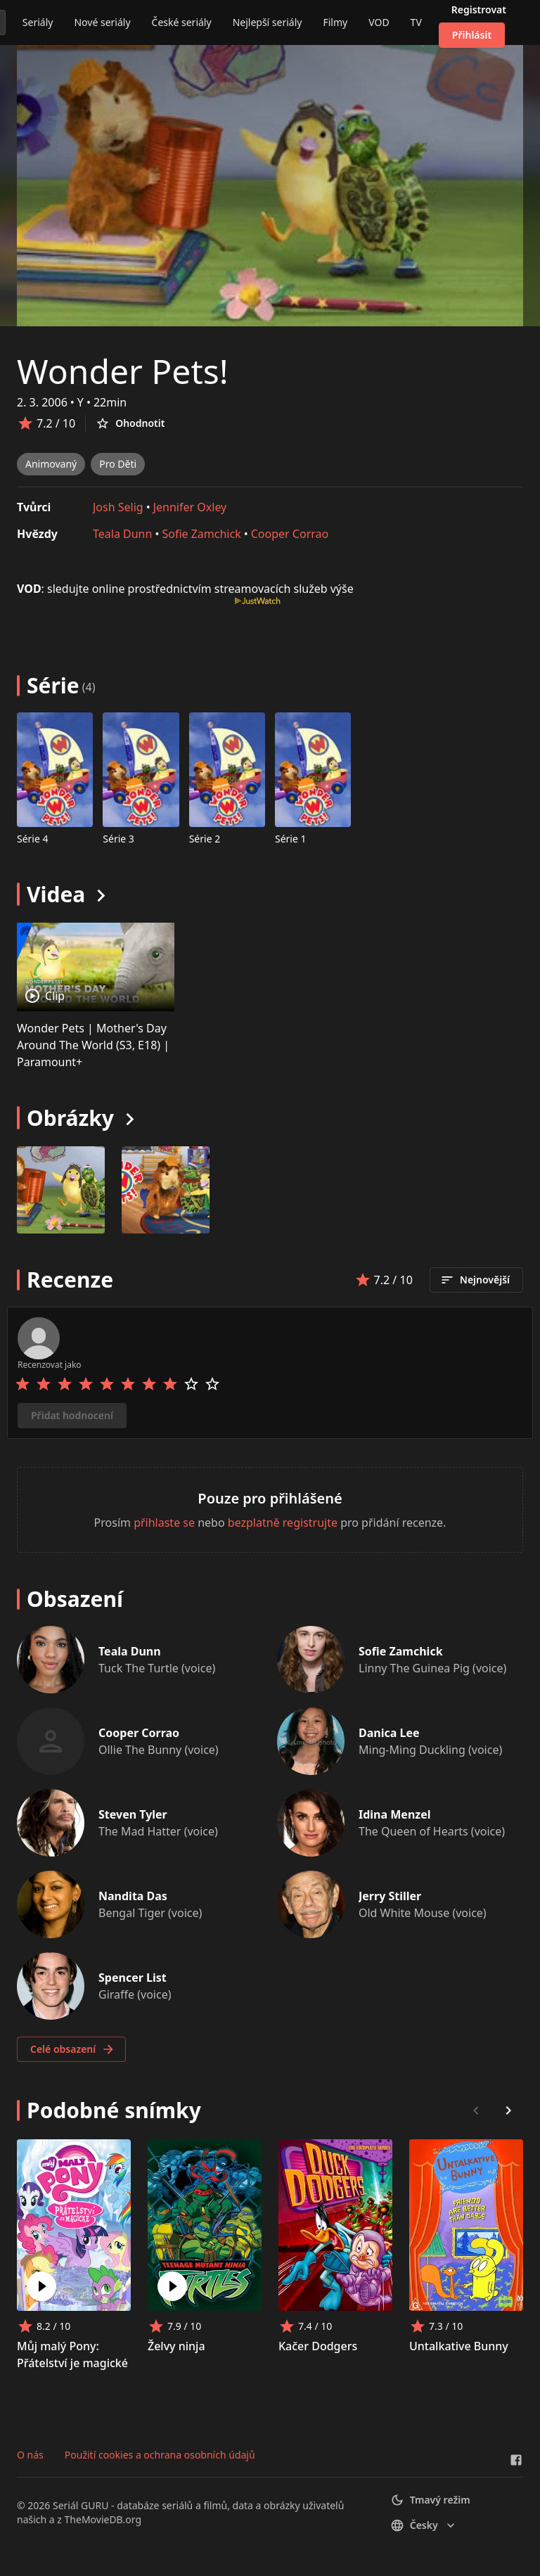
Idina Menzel (395, 1814)
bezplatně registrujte (283, 1522)
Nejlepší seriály (267, 22)
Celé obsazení (72, 2049)
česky (424, 2525)
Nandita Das (132, 1896)
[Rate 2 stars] (43, 1384)
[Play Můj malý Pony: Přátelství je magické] (41, 2286)
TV (416, 22)
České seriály (182, 22)
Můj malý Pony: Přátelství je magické (72, 2354)
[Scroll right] (508, 2110)
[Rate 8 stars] (170, 1384)
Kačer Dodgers (317, 2346)
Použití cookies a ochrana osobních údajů (160, 2454)
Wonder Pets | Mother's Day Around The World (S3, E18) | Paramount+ (93, 1045)
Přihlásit (471, 34)
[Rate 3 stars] (64, 1384)
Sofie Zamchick (201, 534)
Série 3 (118, 838)
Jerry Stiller (390, 1896)
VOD (378, 22)
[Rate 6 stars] (128, 1384)
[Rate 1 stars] (22, 1384)
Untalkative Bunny (458, 2346)
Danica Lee (389, 1733)
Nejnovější (475, 1280)
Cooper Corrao (289, 534)
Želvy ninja (176, 2346)
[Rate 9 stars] (191, 1384)
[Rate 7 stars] (149, 1384)
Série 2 (205, 838)
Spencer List (132, 1977)
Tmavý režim (430, 2500)
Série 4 (33, 838)
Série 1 (291, 838)
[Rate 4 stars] (85, 1384)
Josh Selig (118, 507)
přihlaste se (164, 1522)
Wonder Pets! (123, 371)
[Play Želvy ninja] (172, 2286)
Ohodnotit (130, 423)
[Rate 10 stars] (212, 1384)
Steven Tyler (132, 1814)
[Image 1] (166, 1190)
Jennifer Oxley (190, 507)
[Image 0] (61, 1190)
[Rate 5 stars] (106, 1384)
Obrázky (70, 1117)
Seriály (37, 22)
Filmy (335, 22)
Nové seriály (102, 22)
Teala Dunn (122, 534)
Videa (56, 894)
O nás (30, 2454)
